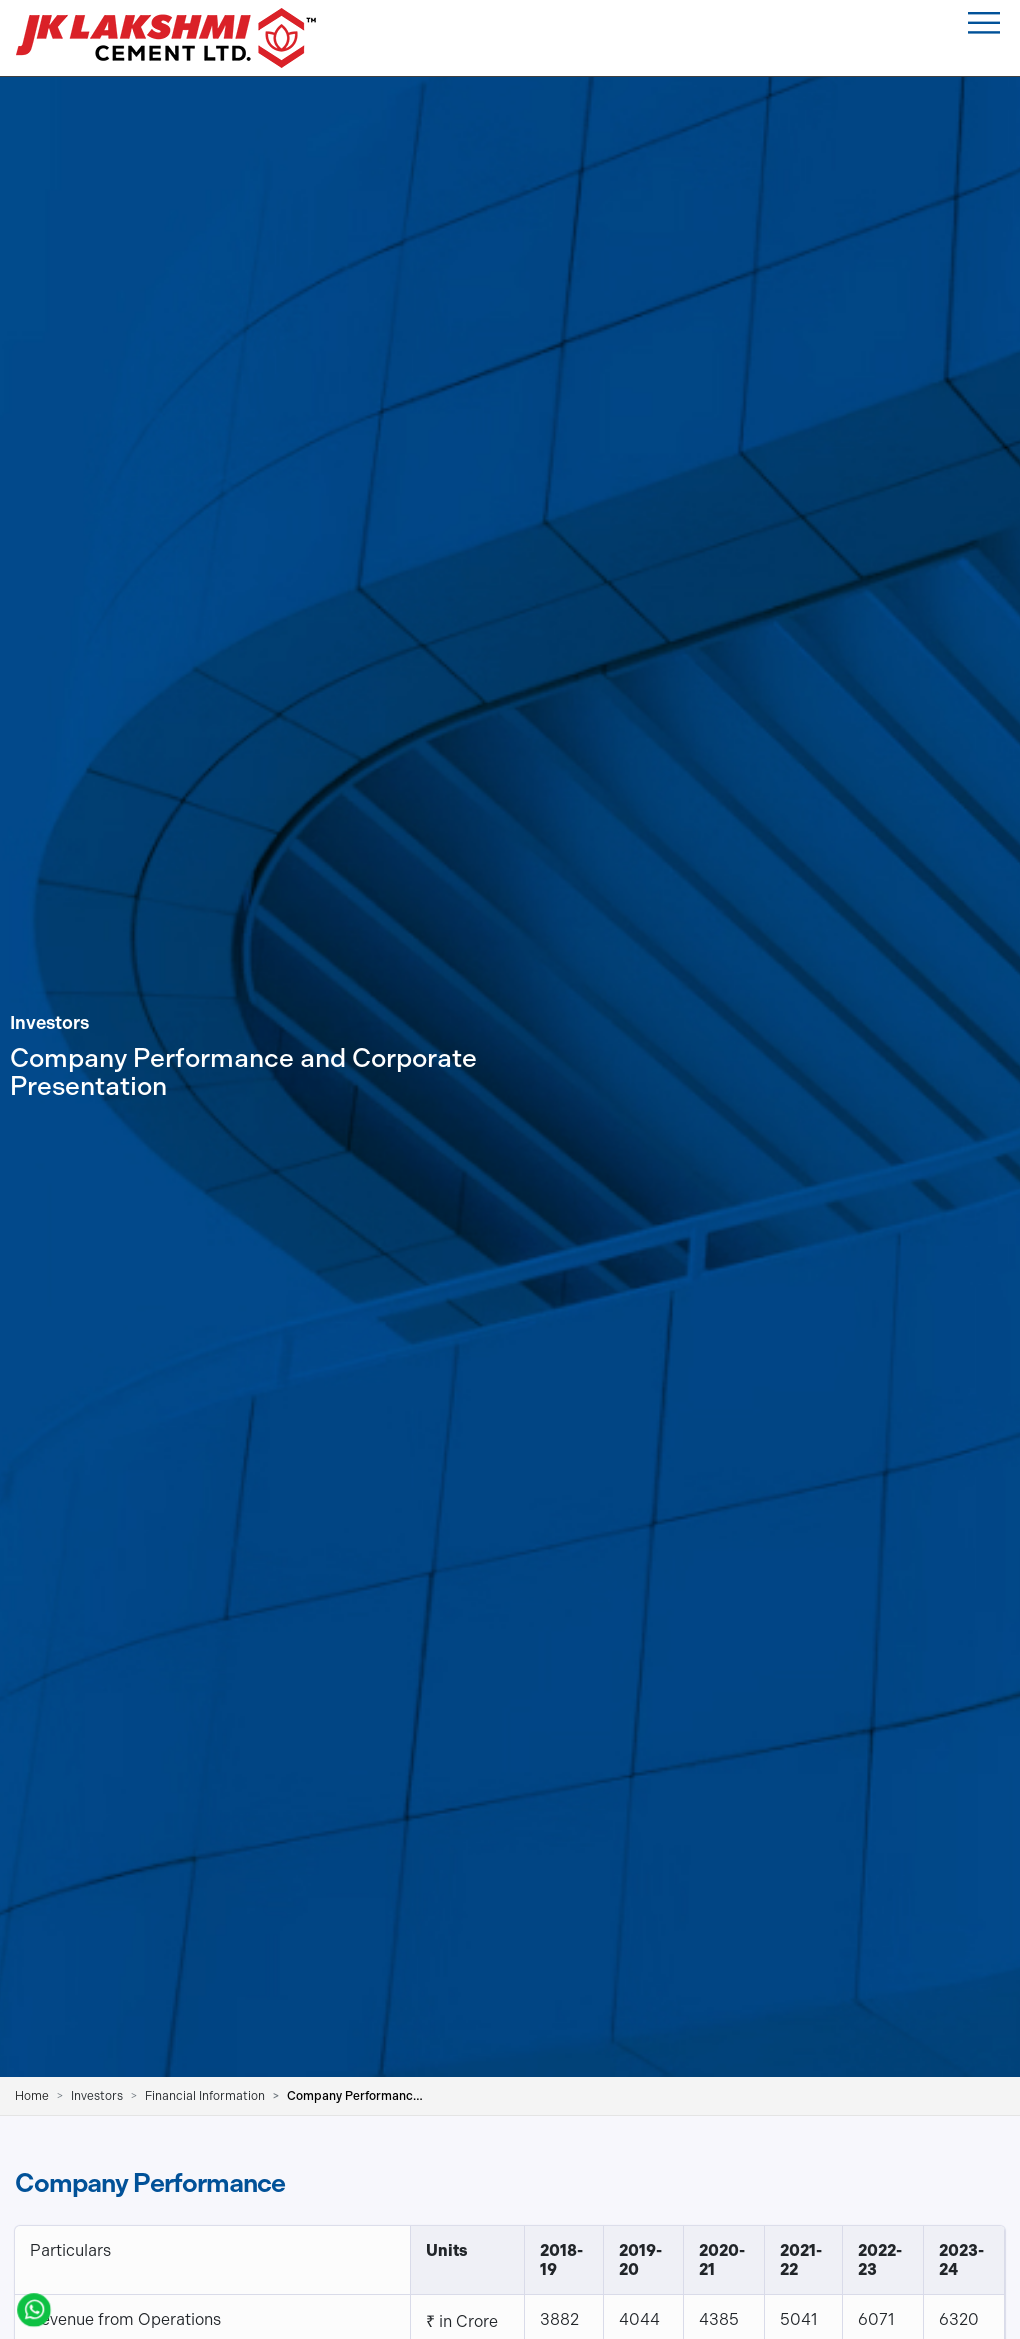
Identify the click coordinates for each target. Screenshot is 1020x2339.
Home (32, 2096)
